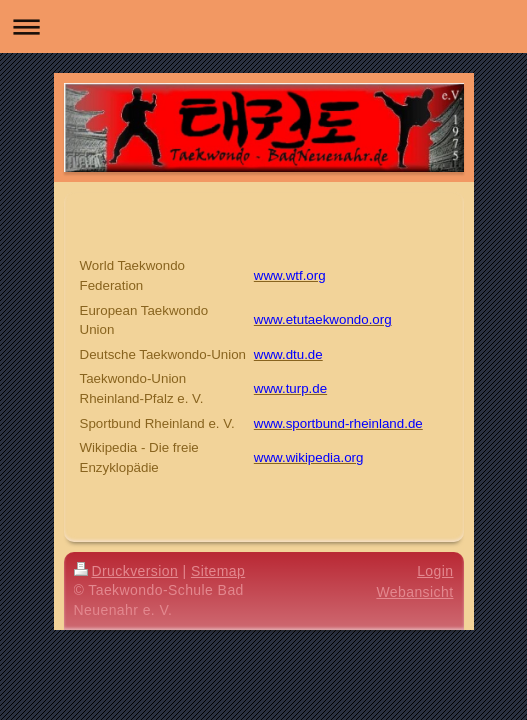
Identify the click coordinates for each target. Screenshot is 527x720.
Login (435, 571)
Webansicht (414, 592)
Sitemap (218, 571)
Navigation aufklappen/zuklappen (263, 26)
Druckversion (126, 571)
